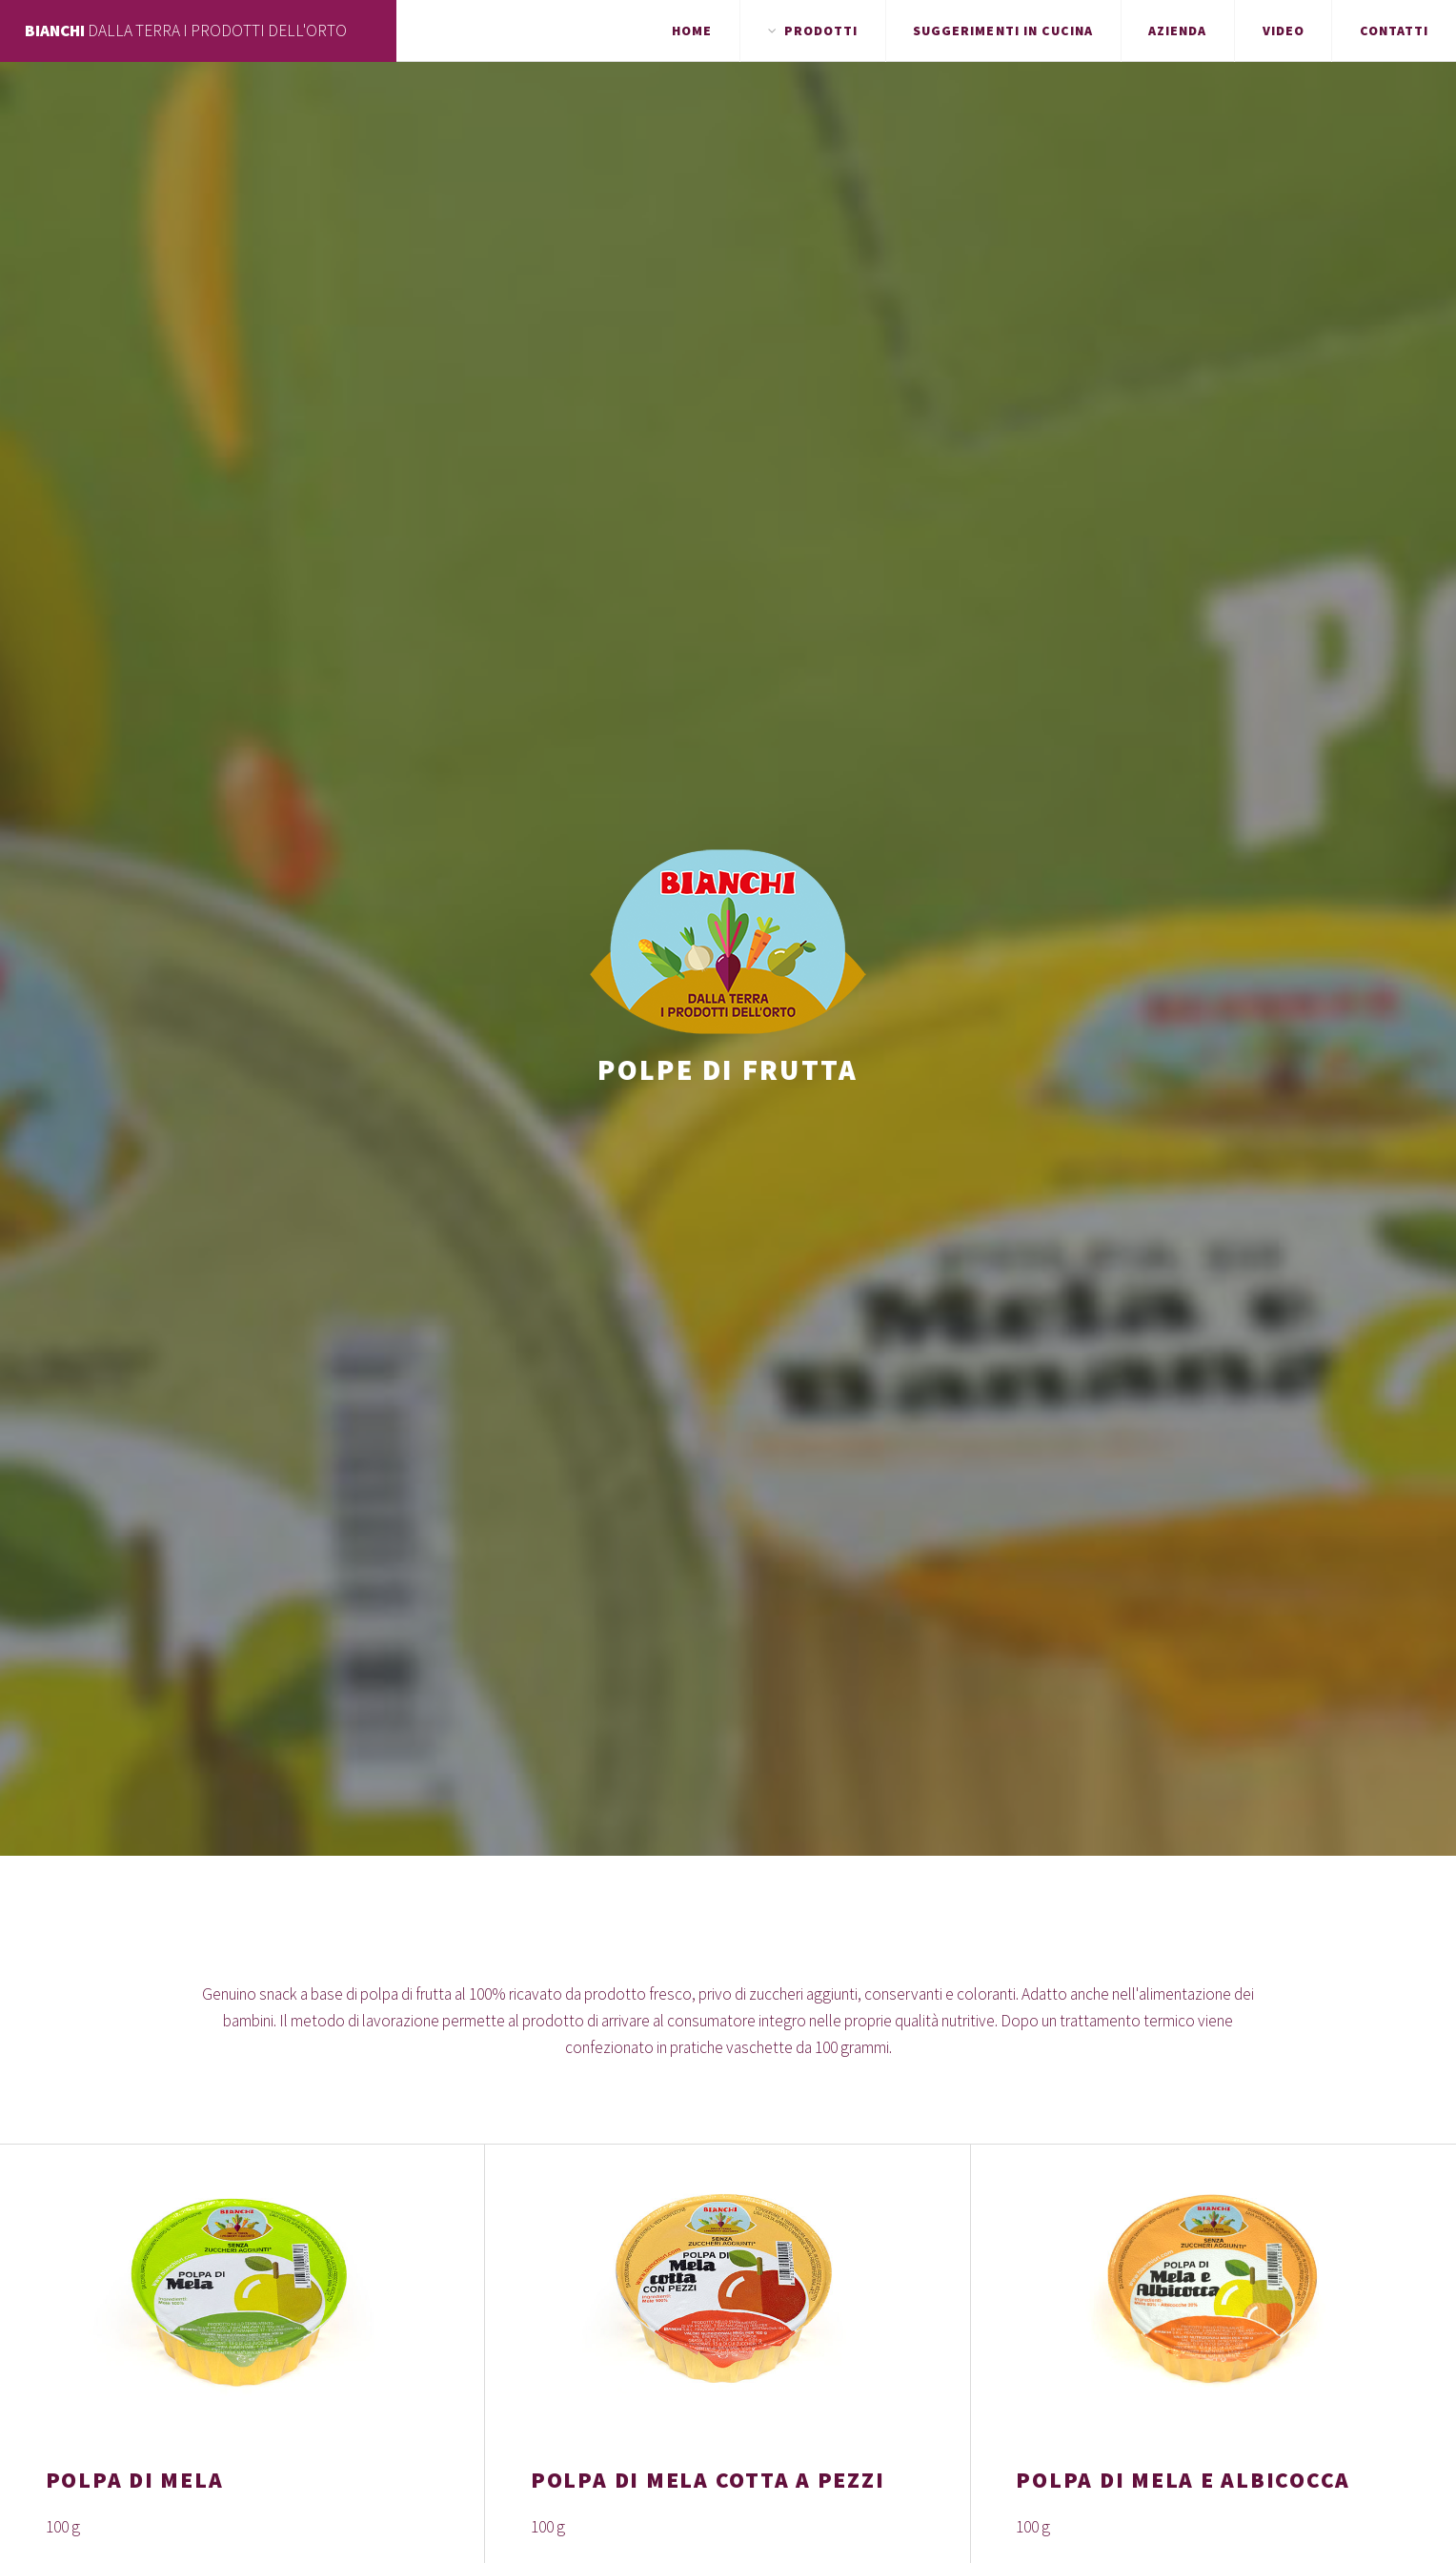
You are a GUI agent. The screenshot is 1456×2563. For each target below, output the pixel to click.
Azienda (1177, 30)
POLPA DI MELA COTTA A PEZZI (707, 2479)
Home (692, 30)
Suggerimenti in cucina (1003, 30)
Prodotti (821, 30)
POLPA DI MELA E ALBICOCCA (1183, 2479)
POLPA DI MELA (135, 2479)
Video (1283, 30)
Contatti (1394, 30)
